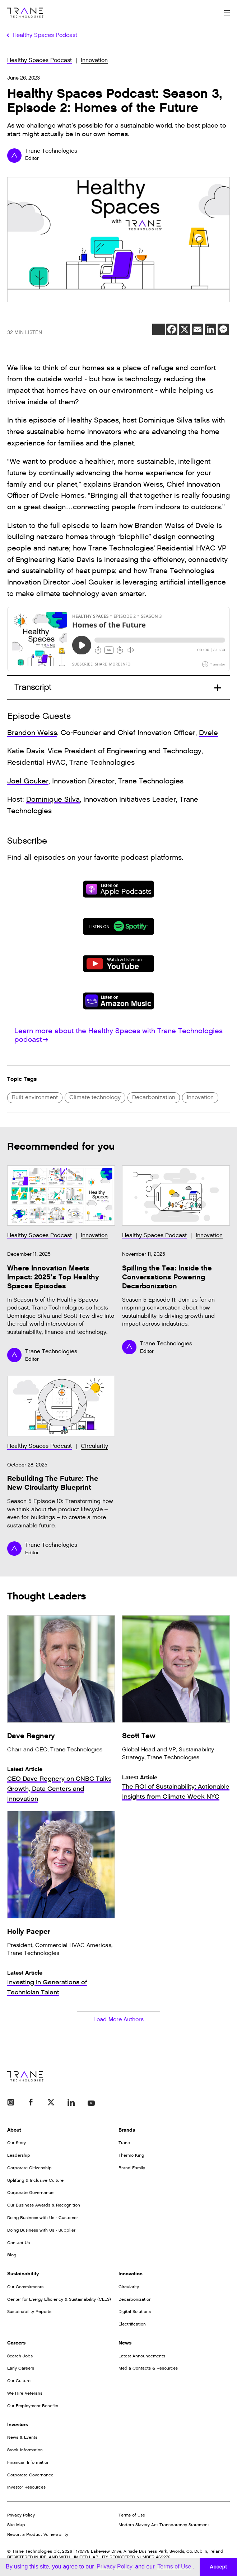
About (14, 2130)
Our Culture (19, 2381)
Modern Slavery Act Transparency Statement (163, 2525)
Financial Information (28, 2462)
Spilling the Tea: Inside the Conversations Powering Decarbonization (167, 1277)
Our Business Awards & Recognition (43, 2205)
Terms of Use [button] (174, 2566)
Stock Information (25, 2450)
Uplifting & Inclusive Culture (35, 2180)
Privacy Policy (21, 2515)
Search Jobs (20, 2356)
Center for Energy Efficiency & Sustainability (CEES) (59, 2299)
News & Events (22, 2437)
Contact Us (18, 2243)
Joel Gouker (27, 781)
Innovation (94, 60)
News (124, 2342)
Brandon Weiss (32, 733)
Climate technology (95, 1097)
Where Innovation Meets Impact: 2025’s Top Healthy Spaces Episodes (53, 1277)
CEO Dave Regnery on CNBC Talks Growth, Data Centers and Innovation (59, 1789)
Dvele (208, 733)
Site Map (16, 2525)
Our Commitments (25, 2287)
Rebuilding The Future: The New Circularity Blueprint (52, 1483)
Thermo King (131, 2155)
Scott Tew (138, 1735)
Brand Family (131, 2168)
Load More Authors (118, 2019)
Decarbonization (153, 1097)
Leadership (18, 2155)
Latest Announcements (141, 2356)
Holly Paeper (28, 1931)
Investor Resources (26, 2487)
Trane (124, 2143)
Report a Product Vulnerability (37, 2534)
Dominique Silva (53, 799)
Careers (16, 2342)
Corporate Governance (30, 2192)
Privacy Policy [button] (115, 2566)
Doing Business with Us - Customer (42, 2217)
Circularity (94, 1446)
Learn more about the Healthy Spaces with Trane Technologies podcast (118, 1035)
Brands (126, 2130)
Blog (11, 2255)
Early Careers (20, 2368)
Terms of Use (131, 2515)
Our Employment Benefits (32, 2406)
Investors (17, 2424)
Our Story (16, 2143)
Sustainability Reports (29, 2311)
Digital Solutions (134, 2311)
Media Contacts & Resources (148, 2368)
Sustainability (23, 2273)
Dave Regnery (31, 1735)
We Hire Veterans (24, 2393)
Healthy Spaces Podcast (39, 60)
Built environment (35, 1097)
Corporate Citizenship (29, 2168)
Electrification (132, 2324)
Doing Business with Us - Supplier (41, 2230)
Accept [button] (218, 2567)
